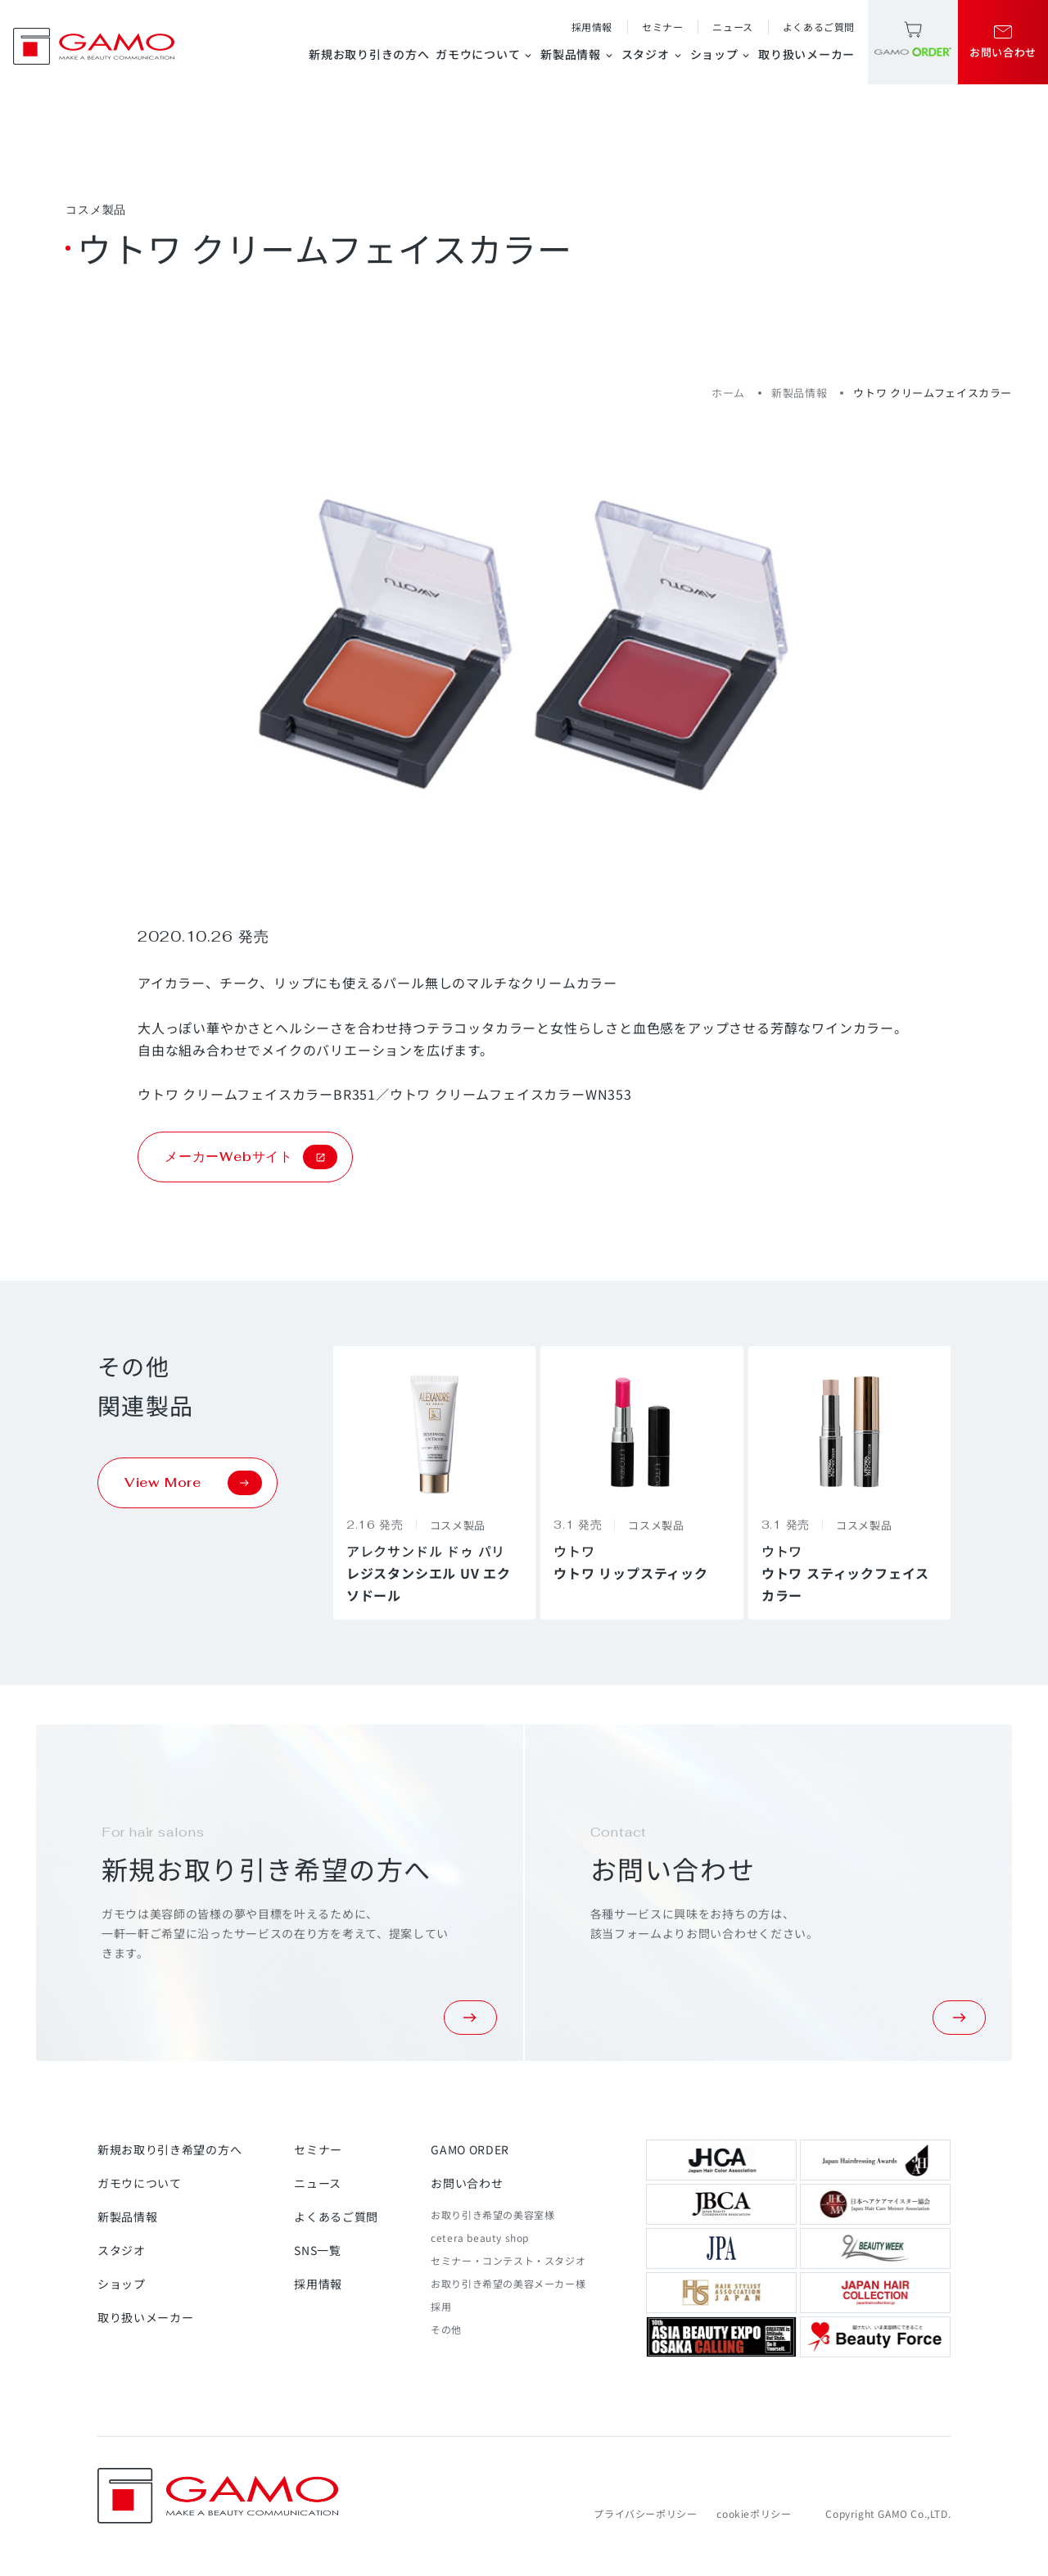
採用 (441, 2306)
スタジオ (652, 54)
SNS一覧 (317, 2250)
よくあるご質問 (819, 27)
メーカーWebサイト (251, 1157)
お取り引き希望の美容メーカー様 (508, 2283)
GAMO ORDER (470, 2149)
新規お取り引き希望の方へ (169, 2149)
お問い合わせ (467, 2183)
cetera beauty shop (480, 2237)
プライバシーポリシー (645, 2513)
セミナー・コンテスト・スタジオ (508, 2260)
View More (193, 1483)
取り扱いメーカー (806, 54)
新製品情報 (577, 54)
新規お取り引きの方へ (369, 54)
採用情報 (591, 27)
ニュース (732, 27)
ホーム (728, 392)
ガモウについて (485, 54)
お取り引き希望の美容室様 (492, 2214)
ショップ (721, 54)
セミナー (662, 27)
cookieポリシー (753, 2513)
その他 (446, 2329)
